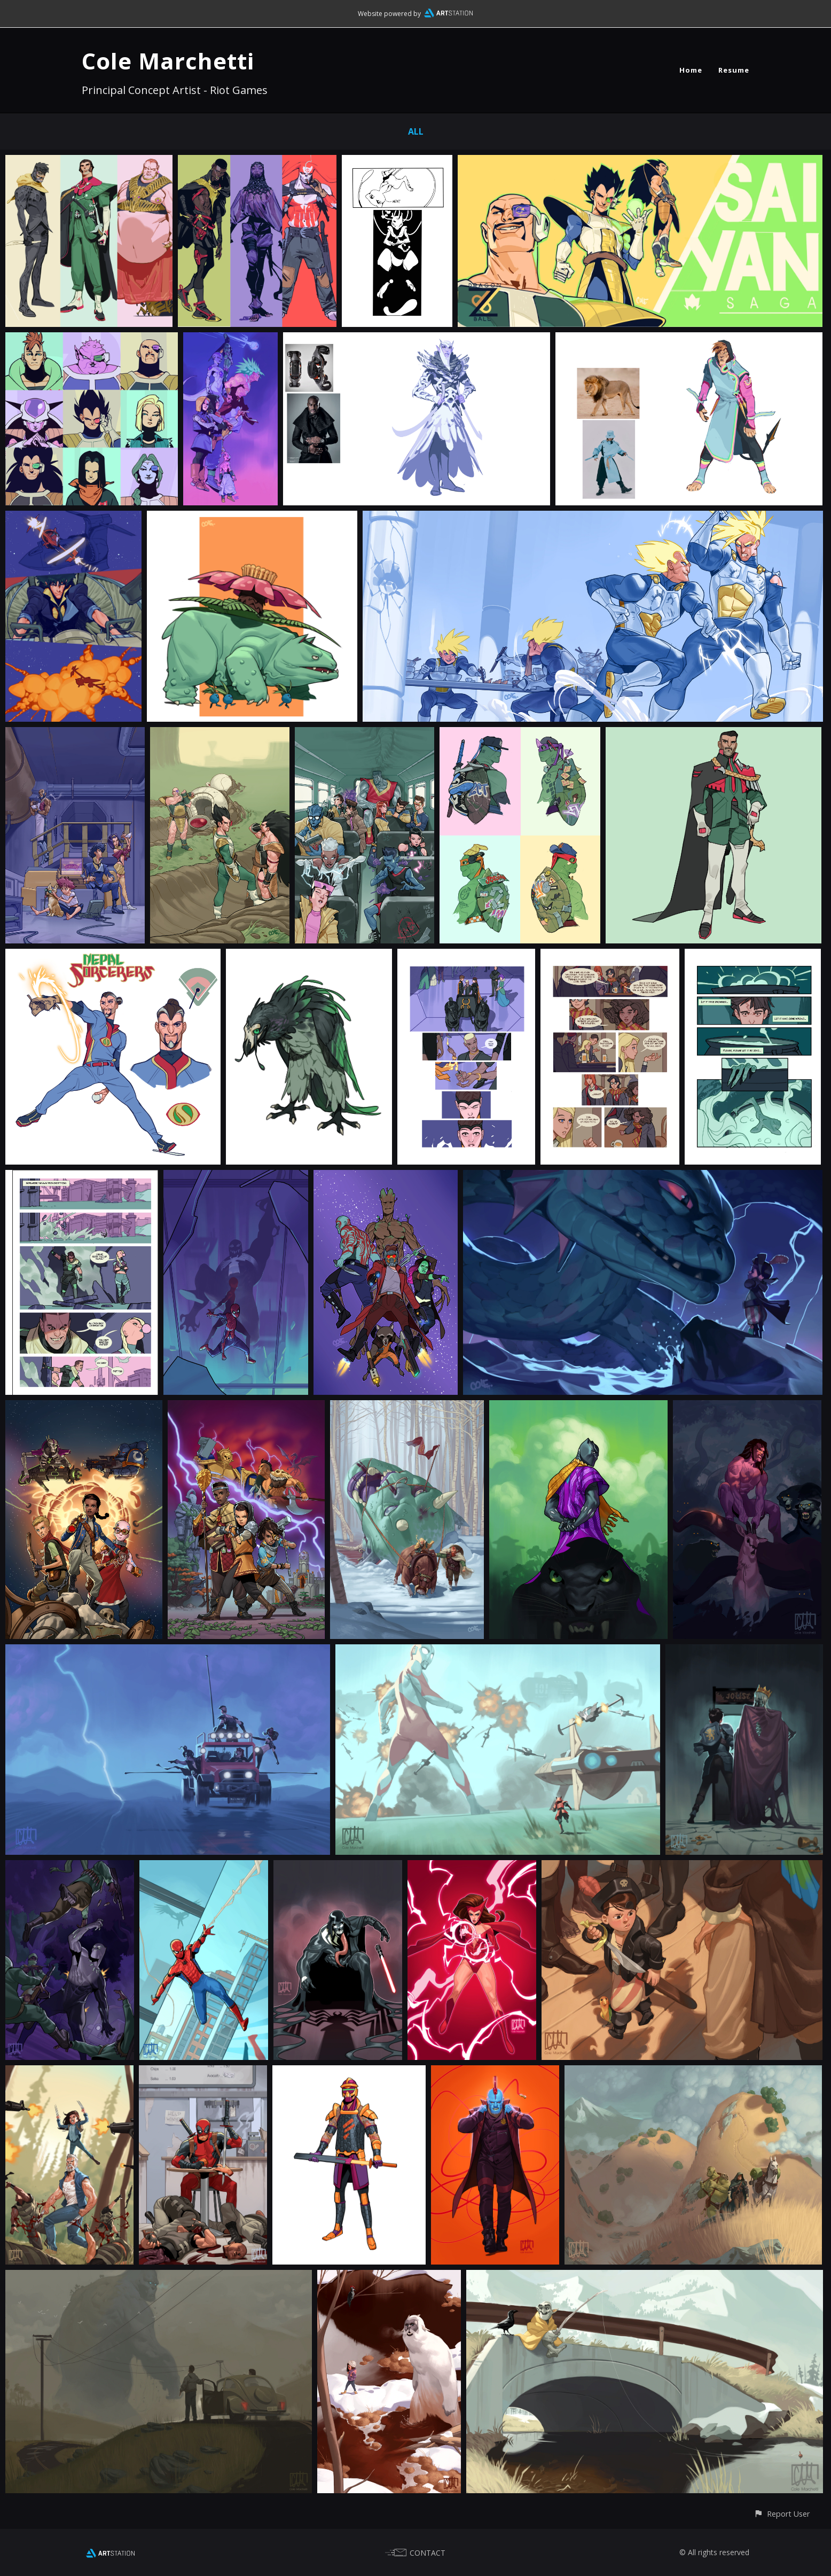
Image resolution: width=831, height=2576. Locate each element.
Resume (733, 70)
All (416, 131)
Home (690, 70)
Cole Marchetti (168, 60)
